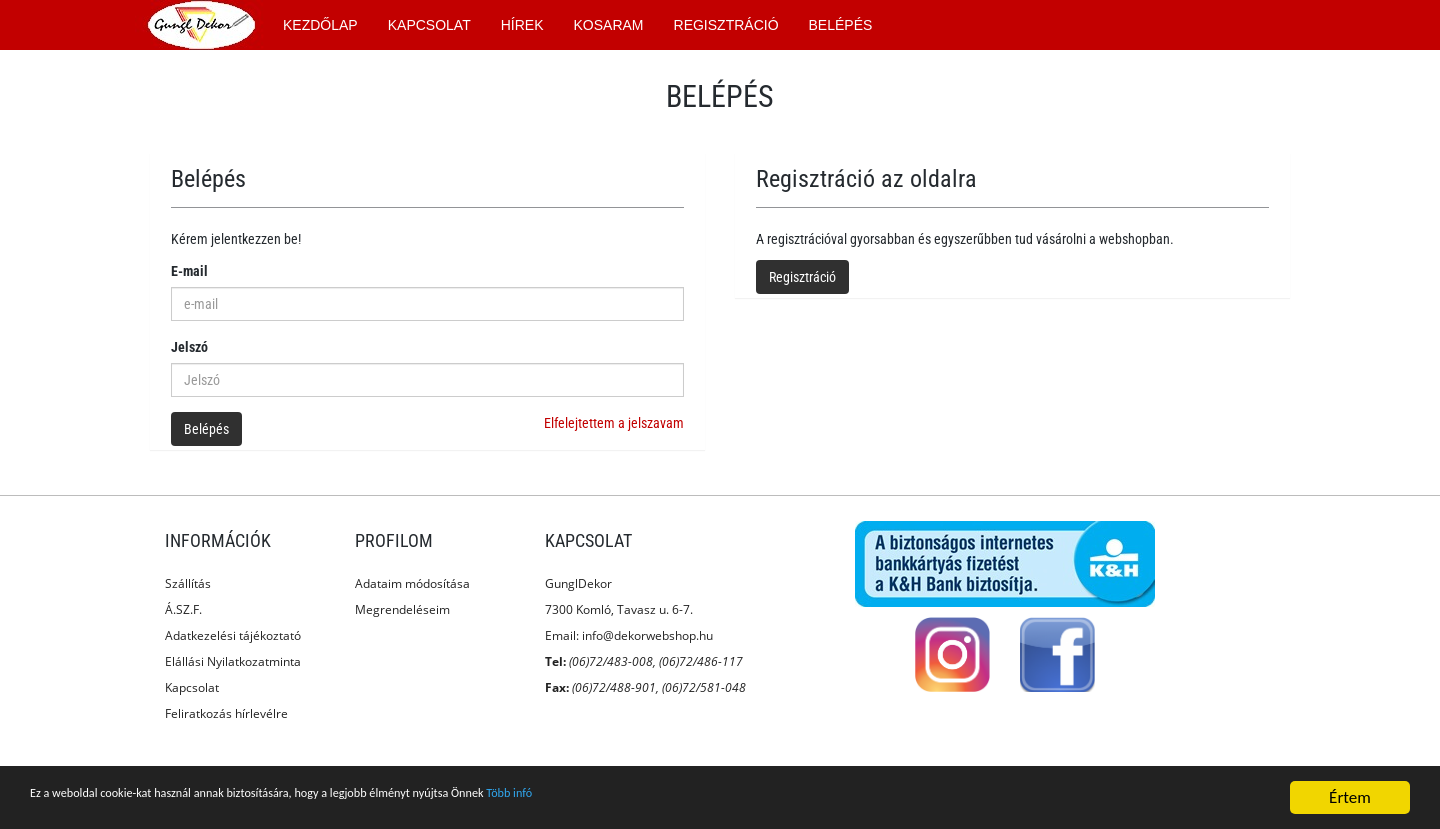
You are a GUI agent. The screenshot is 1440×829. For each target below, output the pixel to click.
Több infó (698, 798)
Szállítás (188, 583)
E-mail (189, 271)
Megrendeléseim (402, 609)
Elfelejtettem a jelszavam (614, 423)
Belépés (206, 429)
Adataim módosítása (412, 583)
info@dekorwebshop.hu (647, 635)
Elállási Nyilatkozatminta (233, 661)
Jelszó (189, 347)
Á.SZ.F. (183, 609)
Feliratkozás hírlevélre (226, 713)
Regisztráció (802, 277)
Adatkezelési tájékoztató (233, 635)
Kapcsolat (192, 687)
